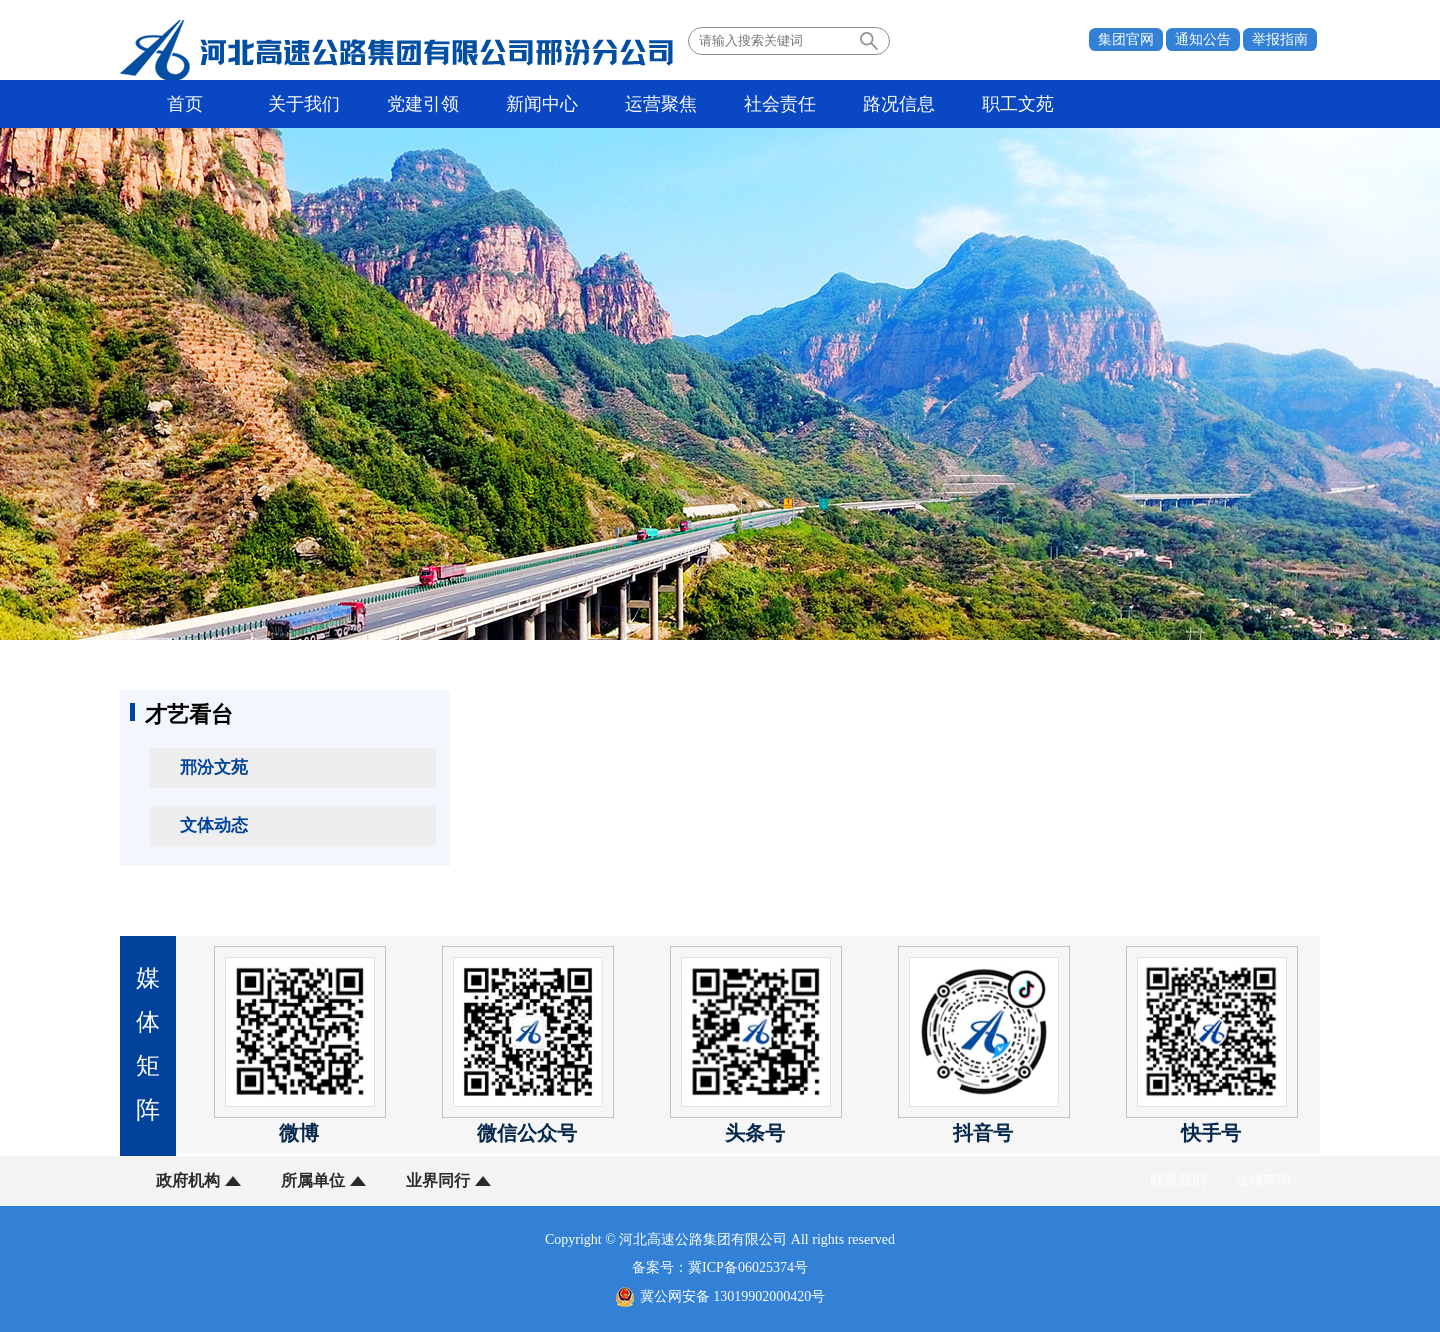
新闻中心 (542, 104)
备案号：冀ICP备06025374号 (720, 1267)
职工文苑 (1018, 104)
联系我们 (1178, 1180)
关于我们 (304, 104)
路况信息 (899, 104)
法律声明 (1263, 1180)
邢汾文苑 (214, 767)
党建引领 (423, 104)
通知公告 (1203, 39)
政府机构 (188, 1180)
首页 (185, 104)
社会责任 (780, 104)
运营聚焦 (661, 104)
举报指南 (1280, 39)
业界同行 (438, 1180)
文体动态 (214, 825)
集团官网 (1126, 39)
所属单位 (313, 1180)
